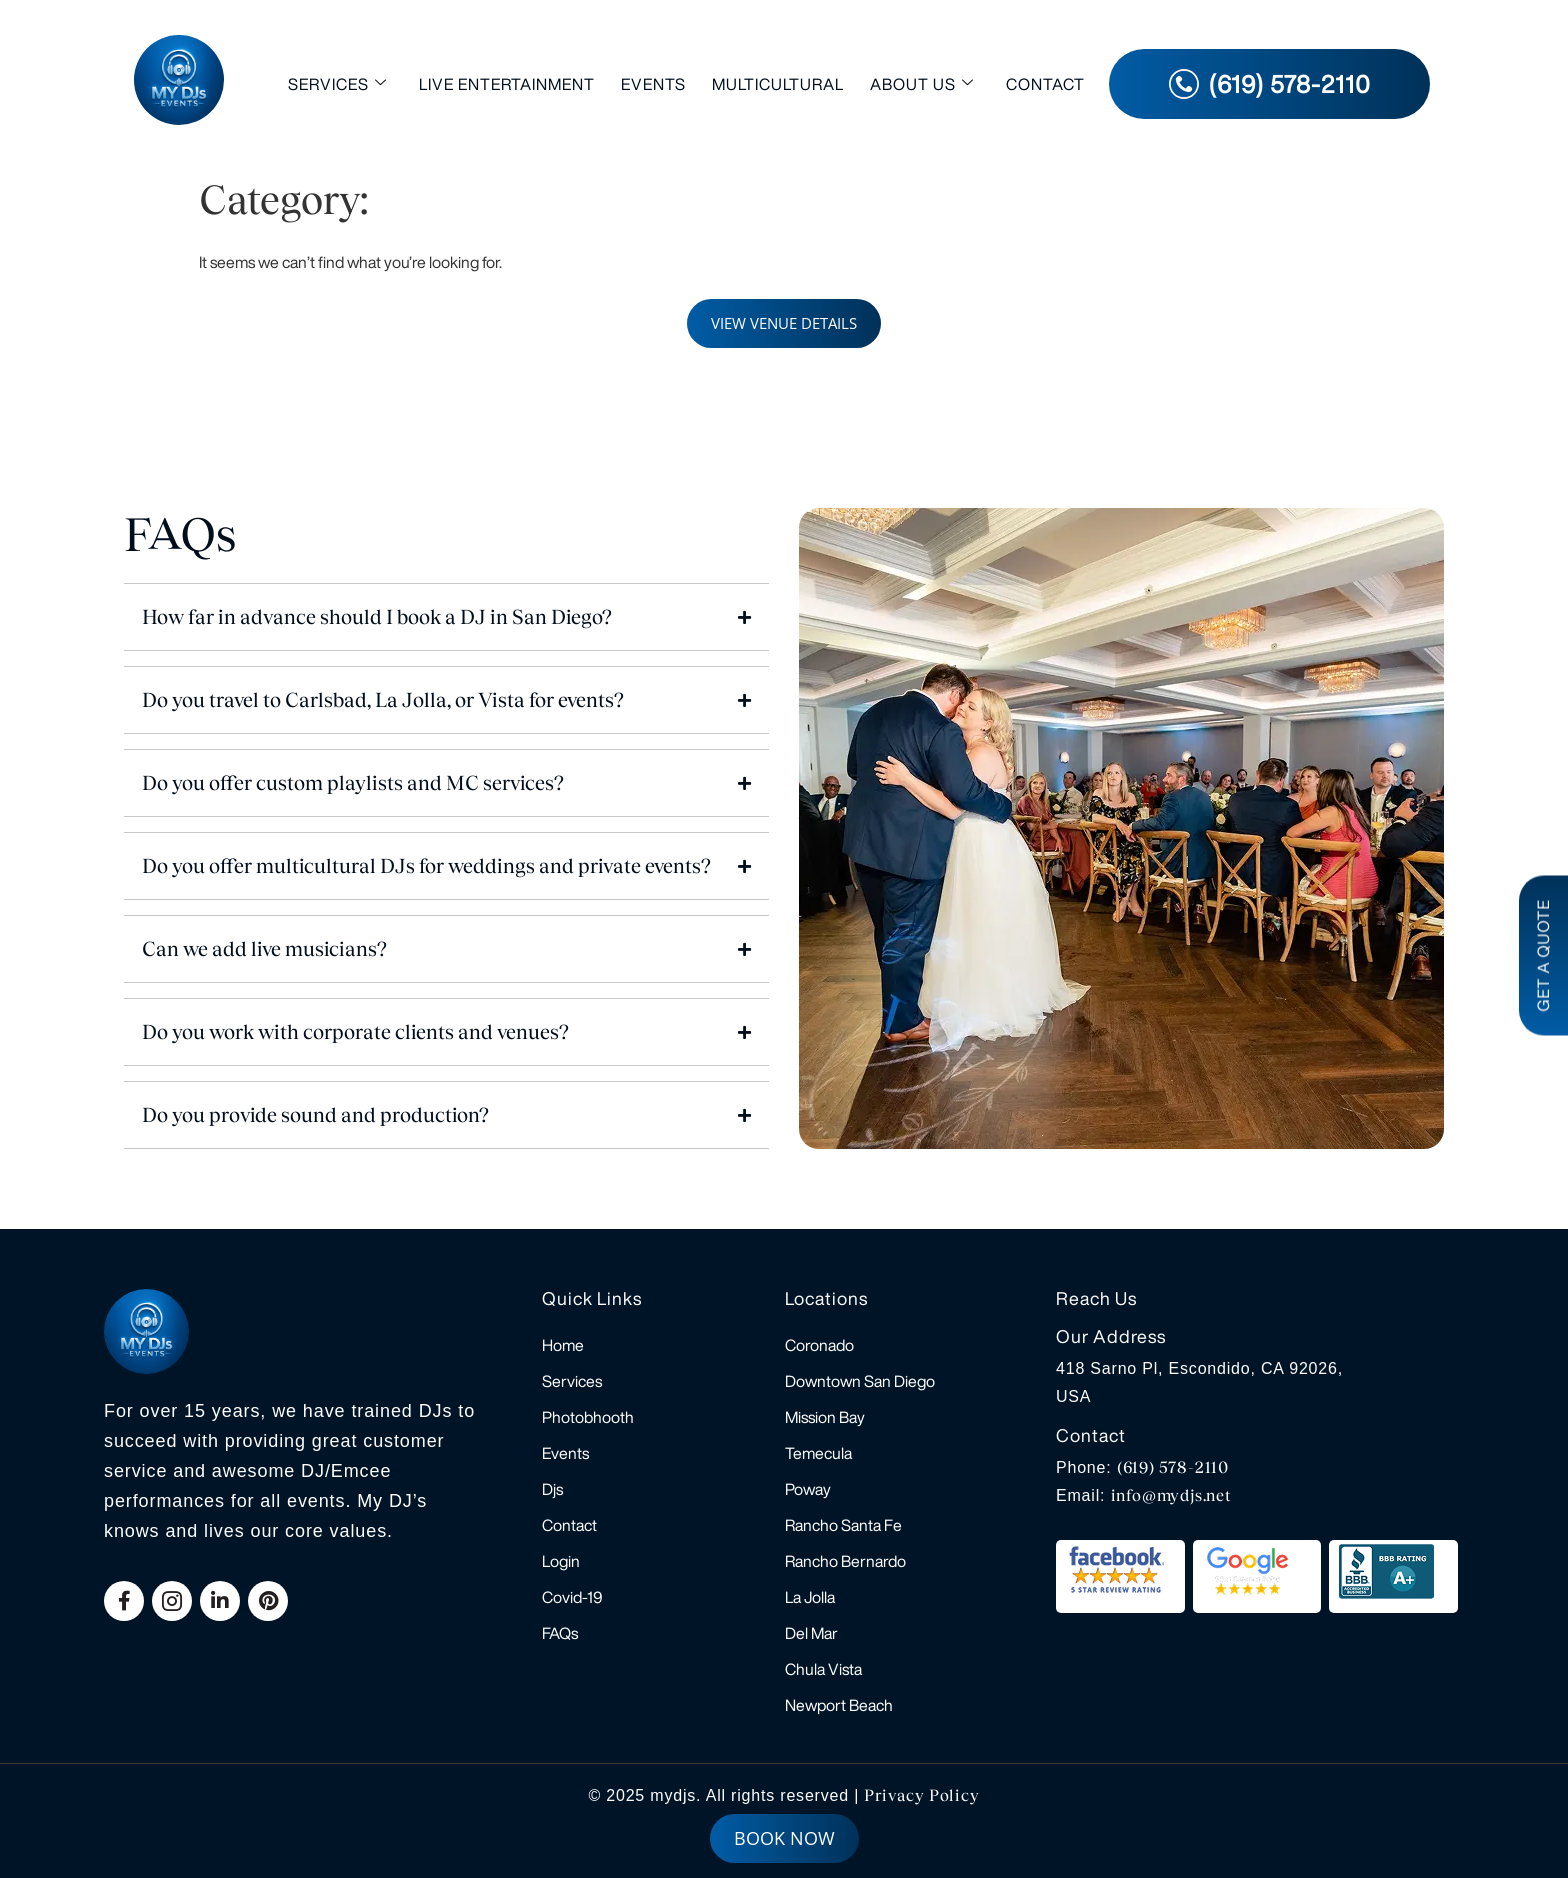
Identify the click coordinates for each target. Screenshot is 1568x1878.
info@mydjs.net (1171, 1495)
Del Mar (811, 1633)
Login (561, 1561)
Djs (552, 1489)
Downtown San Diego (860, 1381)
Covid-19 (572, 1597)
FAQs (560, 1633)
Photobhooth (588, 1417)
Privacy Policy (921, 1795)
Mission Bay (825, 1417)
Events (653, 84)
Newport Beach (839, 1705)
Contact (1045, 84)
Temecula (818, 1453)
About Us (922, 83)
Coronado (819, 1345)
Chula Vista (823, 1669)
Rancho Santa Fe (843, 1525)
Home (563, 1345)
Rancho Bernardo (845, 1561)
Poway (808, 1489)
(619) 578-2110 (1173, 1467)
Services (337, 83)
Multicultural (778, 84)
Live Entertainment (507, 84)
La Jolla (810, 1597)
